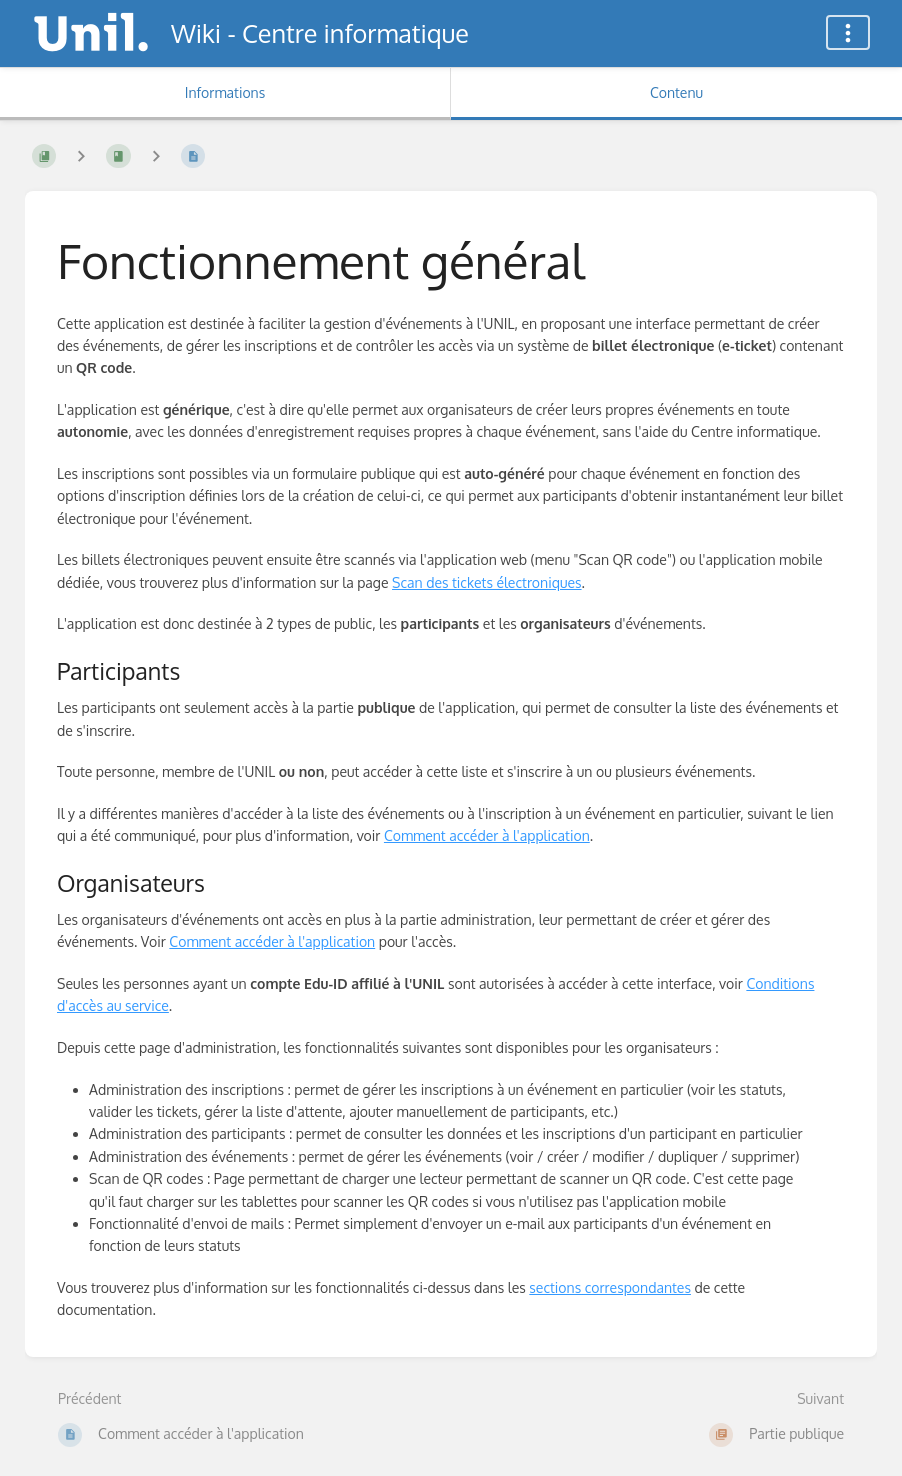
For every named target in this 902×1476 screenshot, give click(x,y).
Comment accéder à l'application (487, 835)
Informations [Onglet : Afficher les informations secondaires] (225, 92)
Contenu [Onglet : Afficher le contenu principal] (676, 92)
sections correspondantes (610, 1287)
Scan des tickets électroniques (487, 582)
